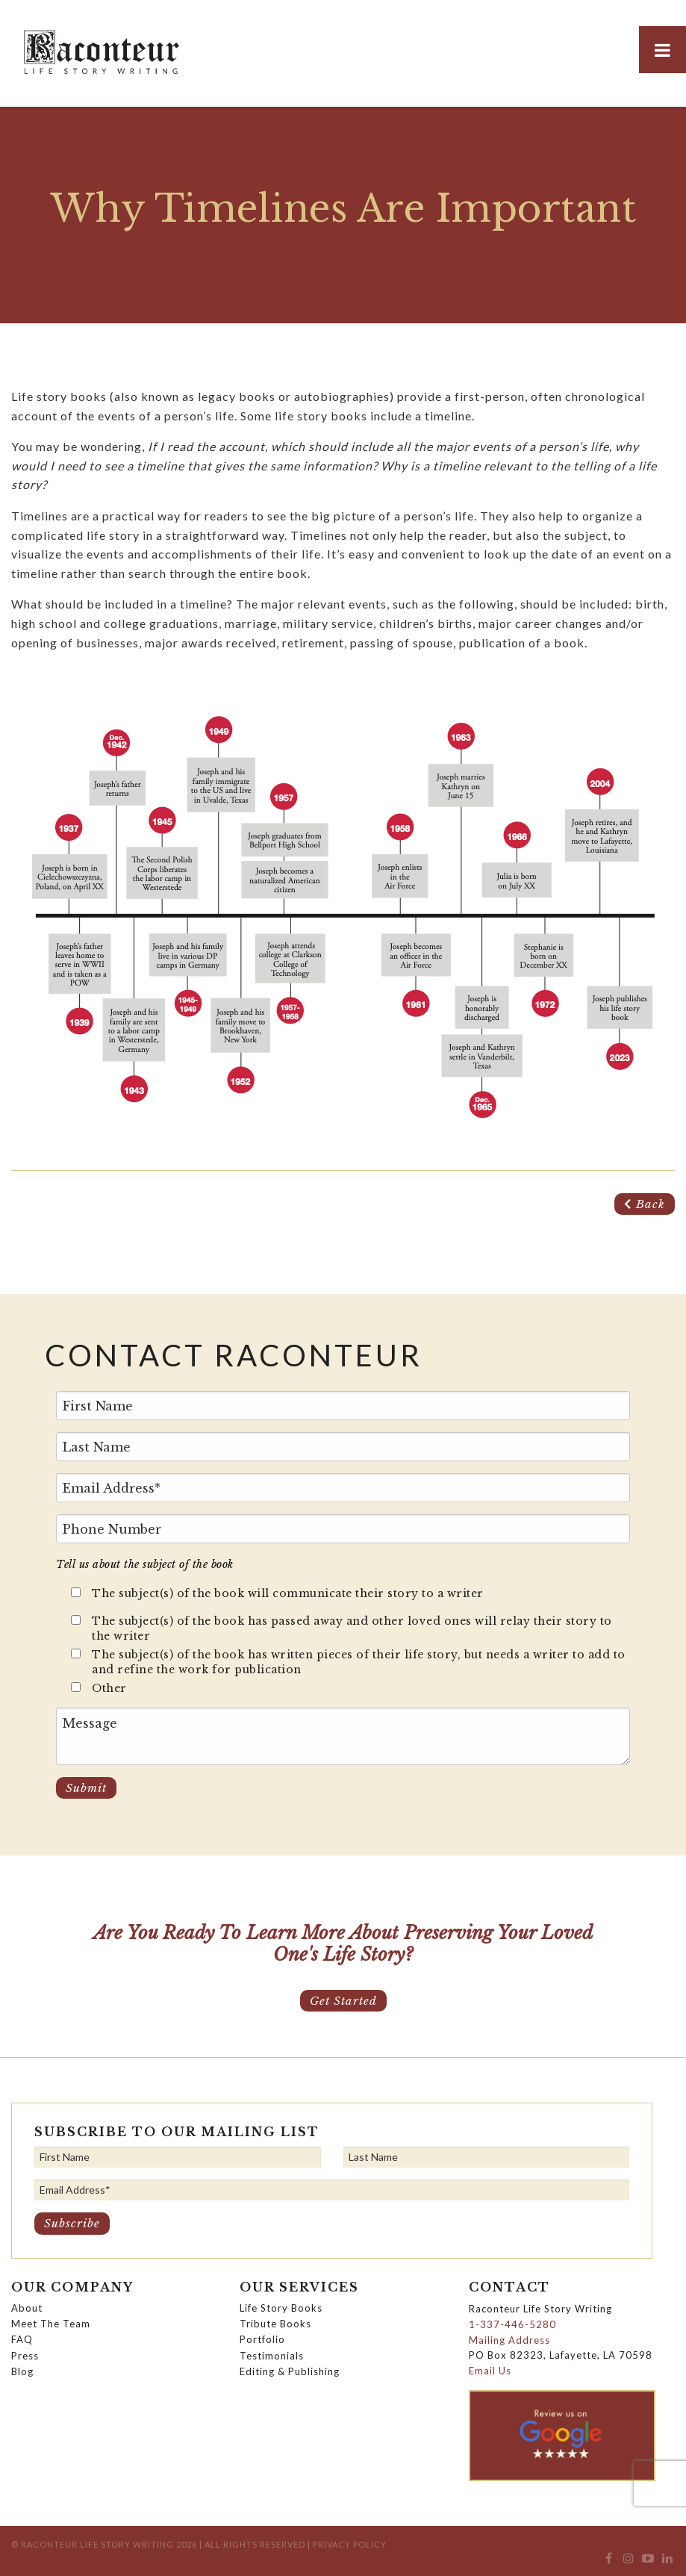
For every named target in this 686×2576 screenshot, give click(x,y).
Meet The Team (50, 2324)
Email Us (490, 2371)
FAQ (22, 2339)
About (27, 2308)
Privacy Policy (350, 2544)
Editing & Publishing (290, 2371)
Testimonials (272, 2356)
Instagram (628, 2562)
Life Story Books (281, 2308)
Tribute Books (275, 2324)
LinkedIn (668, 2562)
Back (644, 1204)
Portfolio (262, 2339)
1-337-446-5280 (512, 2324)
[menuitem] (609, 2562)
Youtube (648, 2562)
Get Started (343, 2001)
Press (25, 2356)
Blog (22, 2371)
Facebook (609, 2562)
